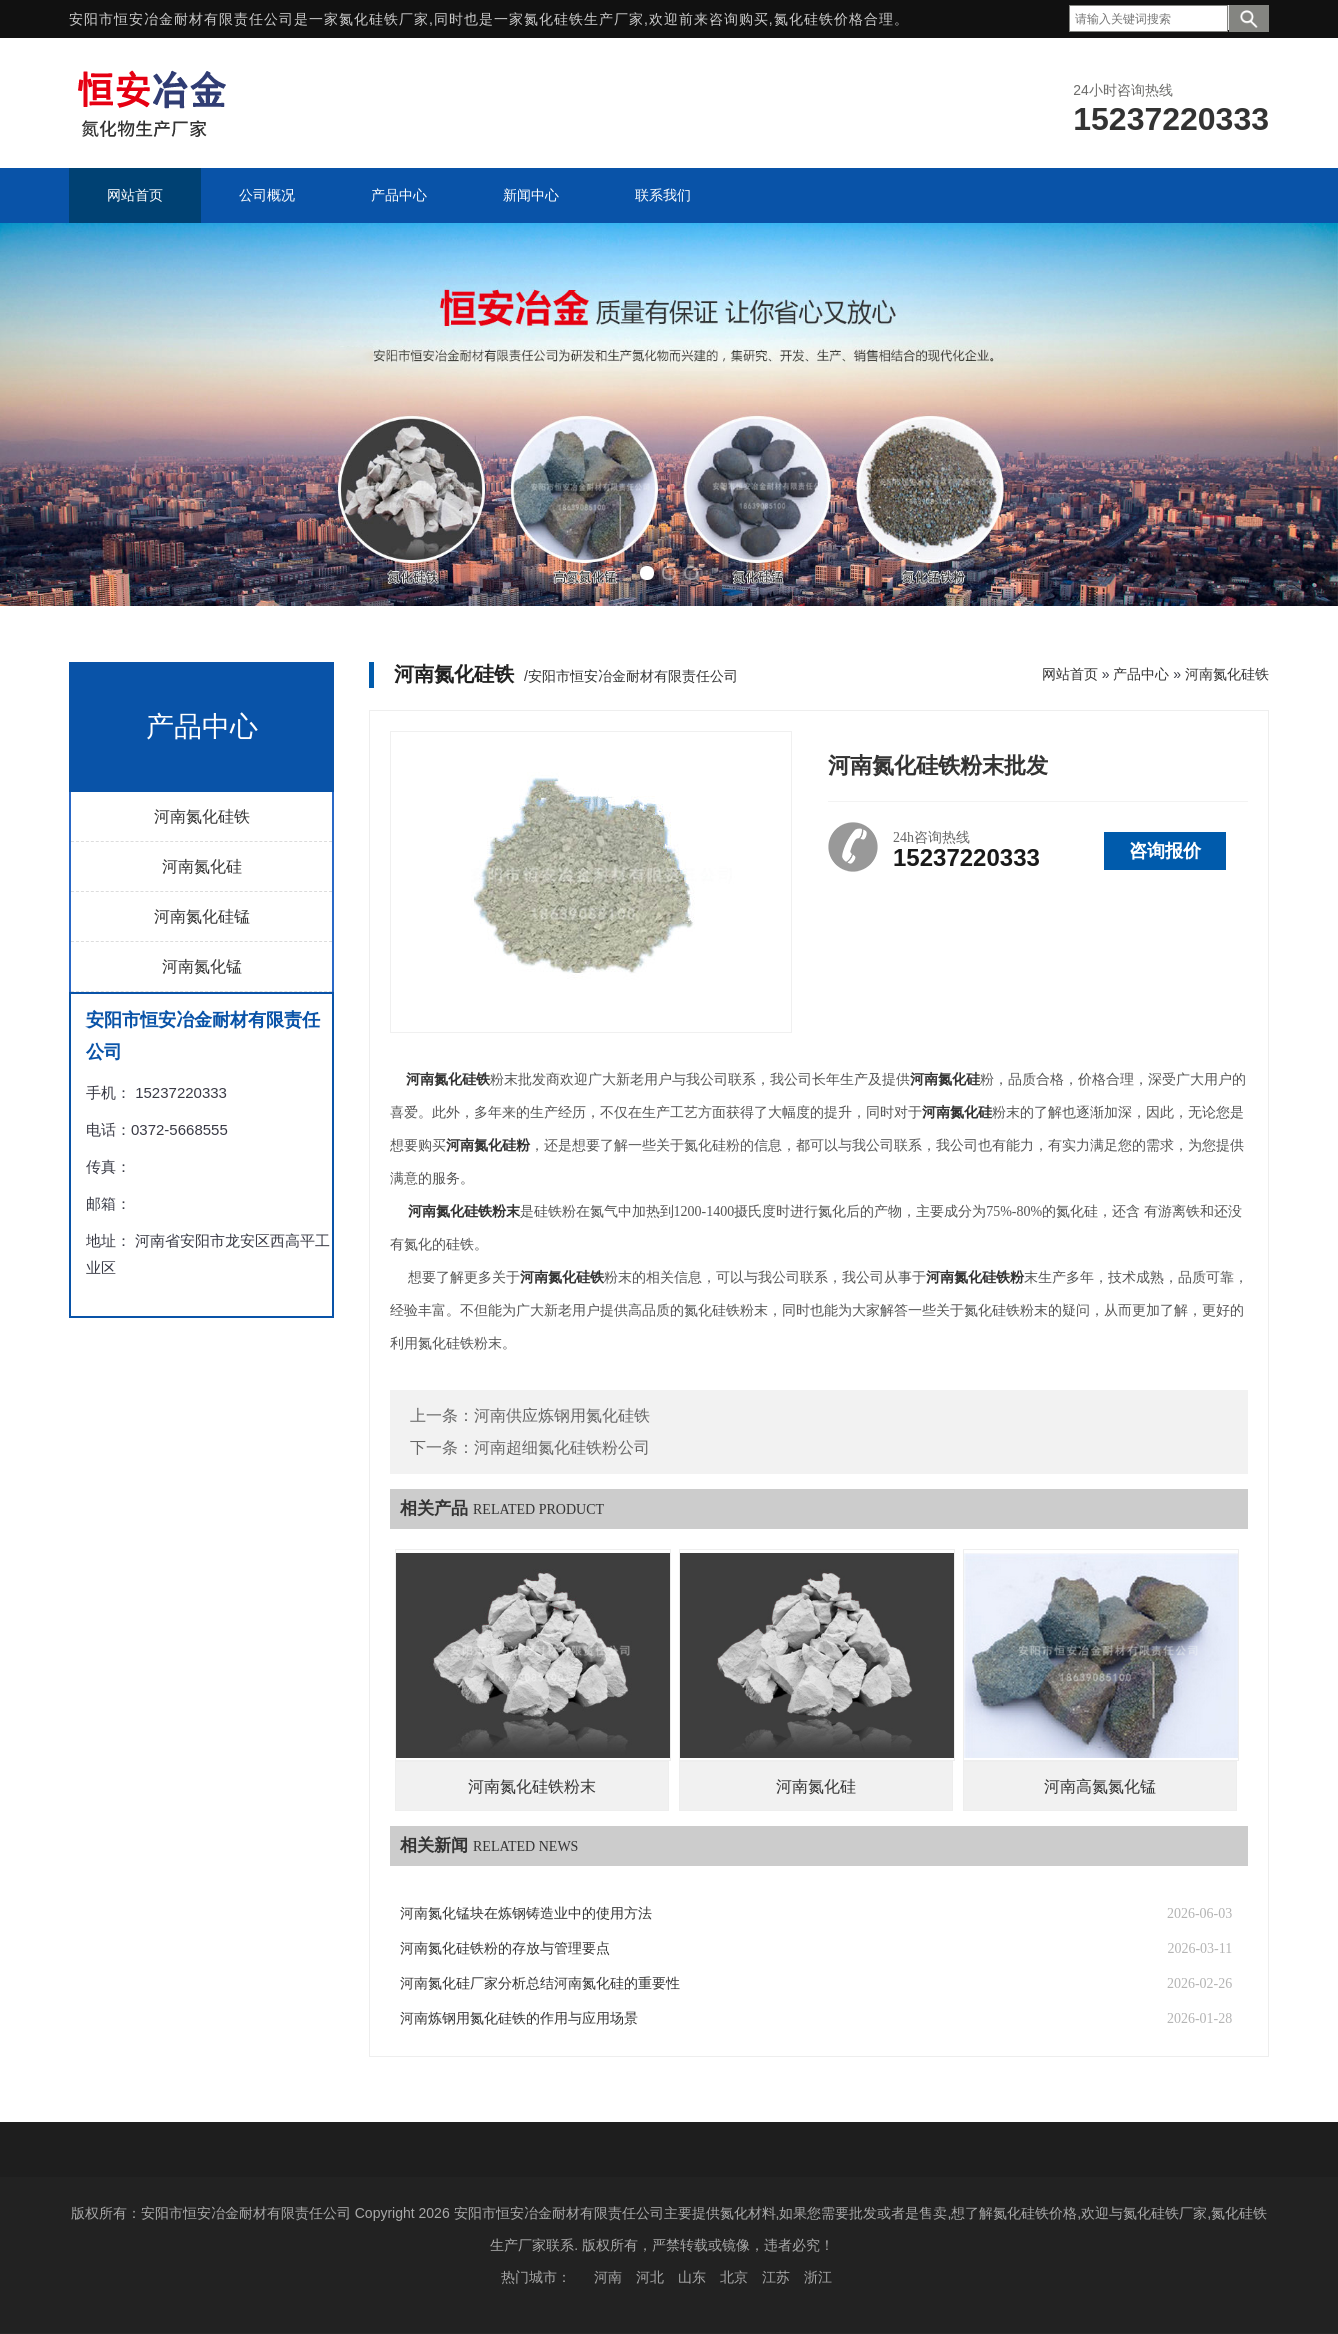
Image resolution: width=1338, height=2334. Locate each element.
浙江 (818, 2277)
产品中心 (1141, 674)
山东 (692, 2277)
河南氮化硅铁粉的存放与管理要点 (505, 1948)
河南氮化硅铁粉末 (532, 1786)
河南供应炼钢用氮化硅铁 (562, 1415)
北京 (734, 2277)
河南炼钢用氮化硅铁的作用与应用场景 (519, 2018)
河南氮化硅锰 (202, 916)
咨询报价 (1165, 851)
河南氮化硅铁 (202, 816)
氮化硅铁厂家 (384, 19)
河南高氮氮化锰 (1100, 1786)
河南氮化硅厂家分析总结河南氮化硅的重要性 (540, 1983)
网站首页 (1070, 674)
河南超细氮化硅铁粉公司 (562, 1447)
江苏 (776, 2277)
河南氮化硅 (202, 866)
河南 (608, 2277)
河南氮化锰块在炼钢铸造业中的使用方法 (526, 1913)
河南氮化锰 (202, 966)
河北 (650, 2277)
